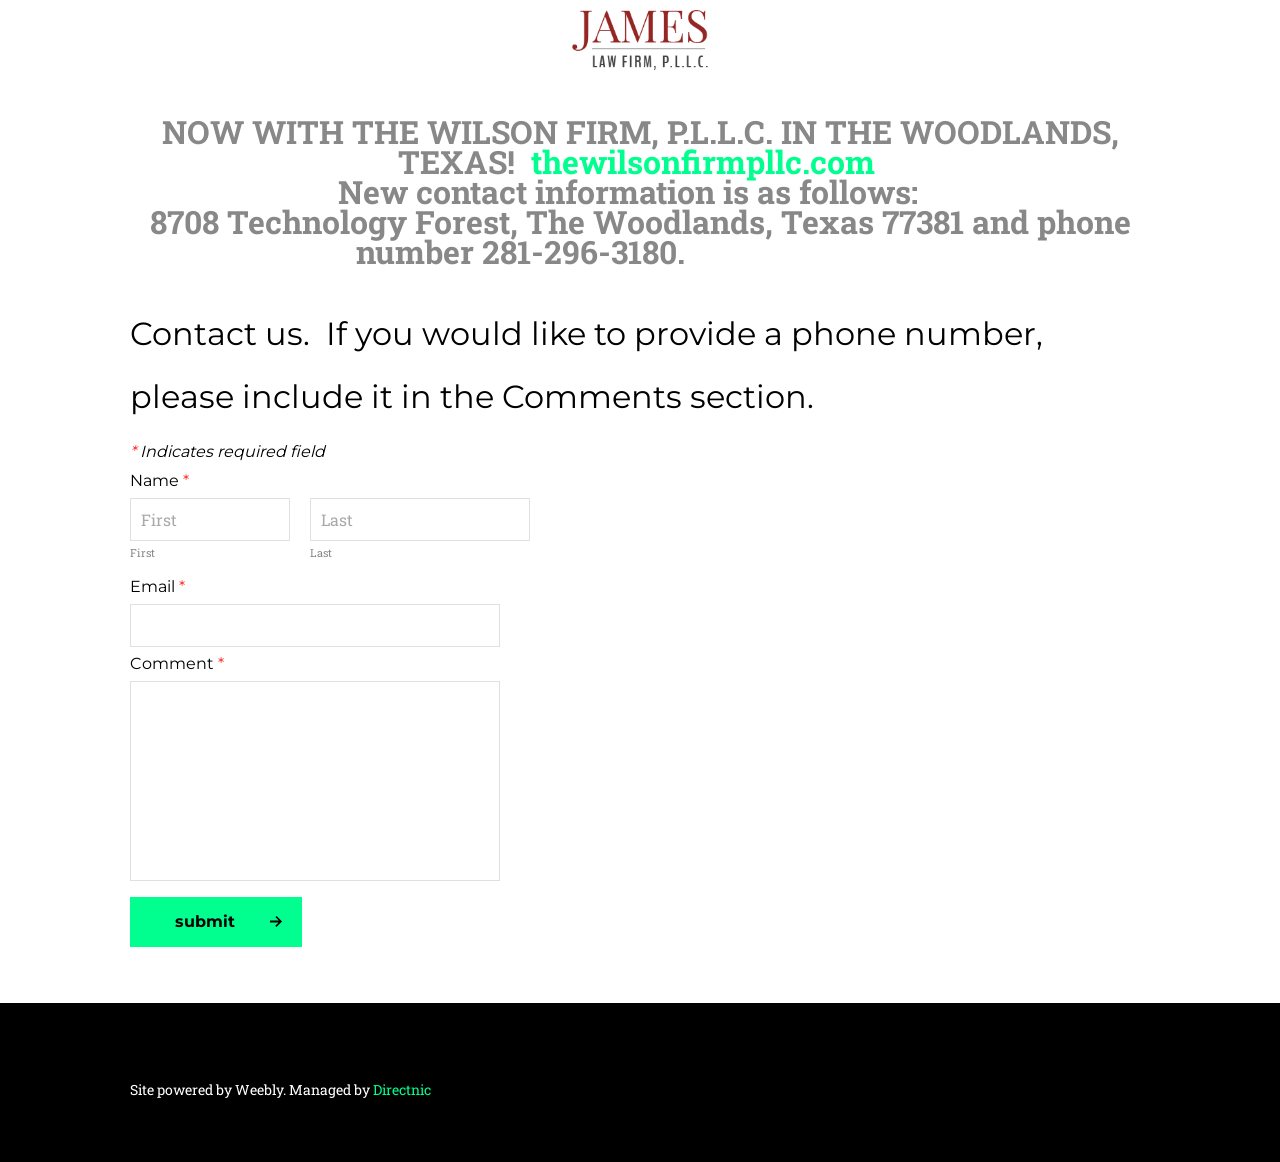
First (142, 552)
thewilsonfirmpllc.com (703, 161)
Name (159, 480)
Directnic (402, 1089)
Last (321, 552)
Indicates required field (227, 451)
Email (157, 586)
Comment (177, 663)
